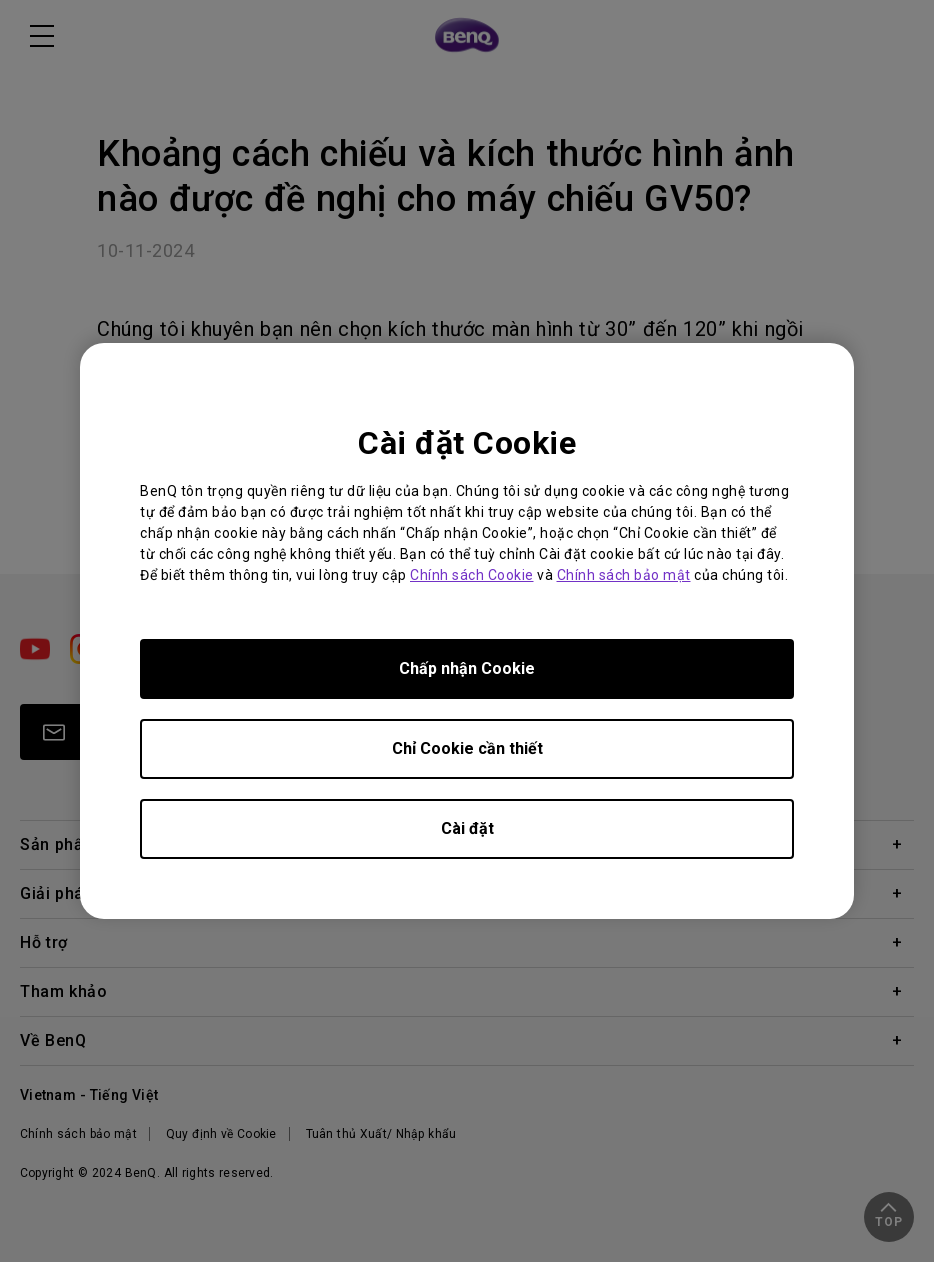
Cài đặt (467, 828)
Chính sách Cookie (472, 575)
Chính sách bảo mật (624, 575)
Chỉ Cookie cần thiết (467, 748)
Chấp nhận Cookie (467, 668)
